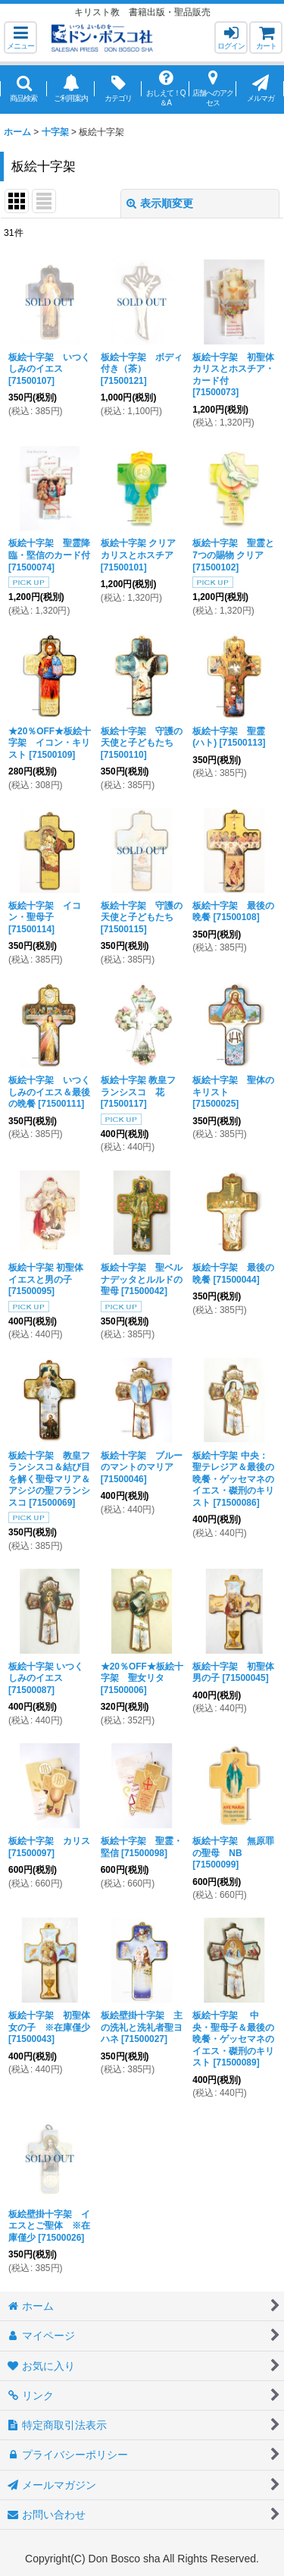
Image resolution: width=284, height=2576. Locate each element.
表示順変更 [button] (159, 203)
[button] (20, 37)
